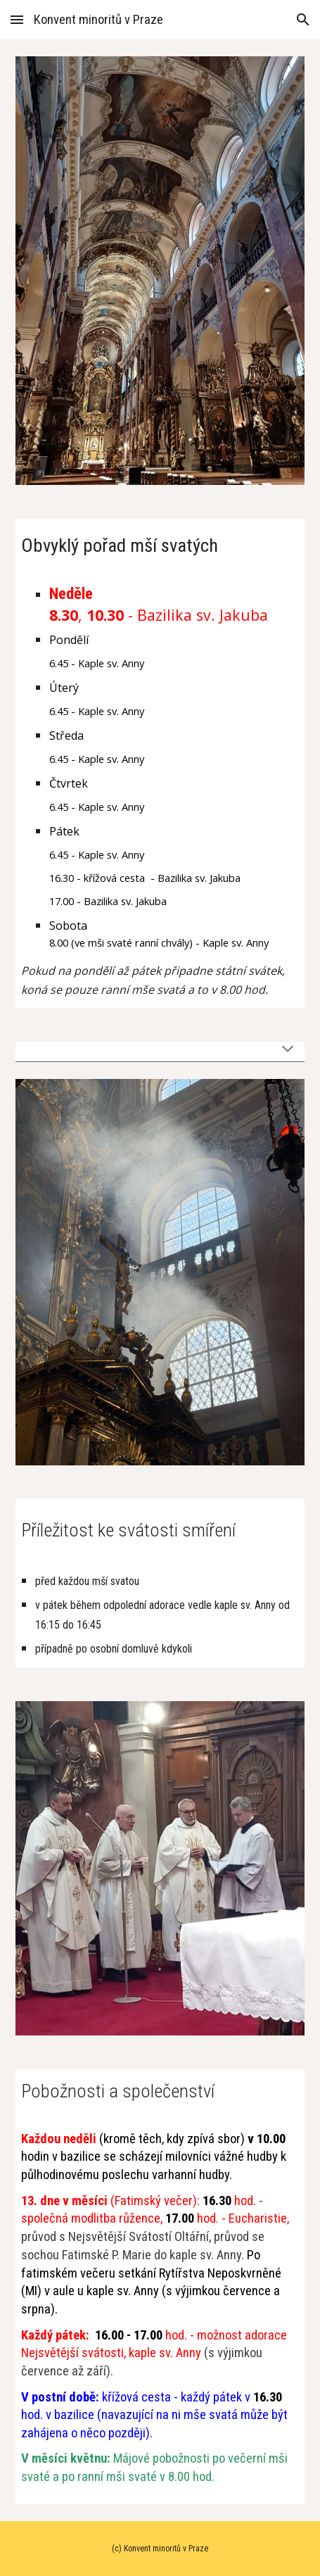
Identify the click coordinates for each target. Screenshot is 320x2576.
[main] (160, 544)
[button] (17, 19)
